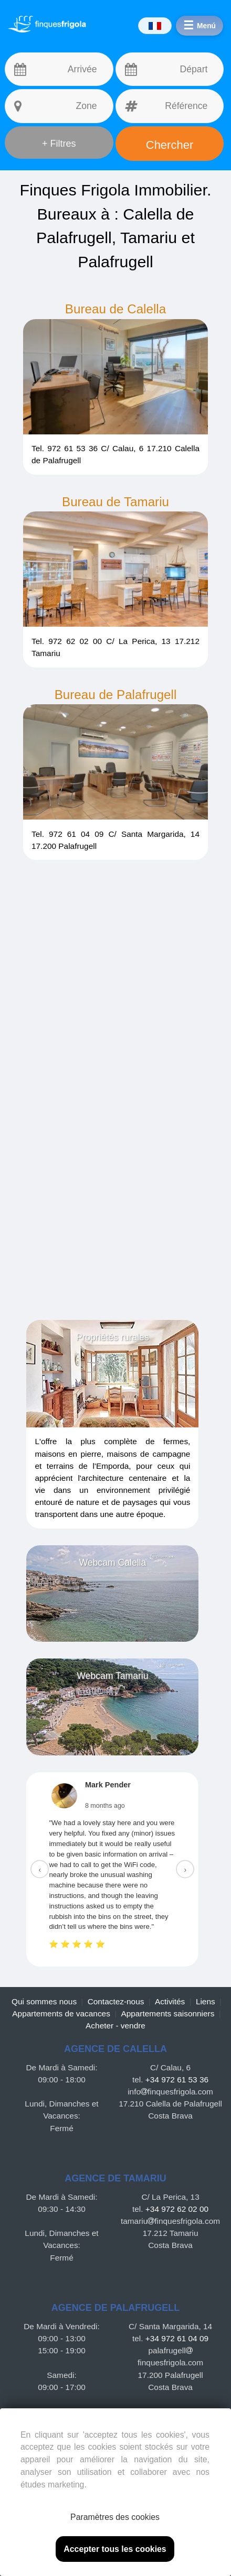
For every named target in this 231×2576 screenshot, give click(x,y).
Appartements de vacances (61, 2013)
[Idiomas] (153, 25)
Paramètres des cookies (115, 2516)
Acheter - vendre (115, 2025)
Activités (170, 2001)
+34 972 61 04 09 (176, 2338)
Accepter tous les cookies (115, 2549)
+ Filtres (59, 143)
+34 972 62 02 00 (176, 2208)
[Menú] (198, 26)
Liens (205, 2001)
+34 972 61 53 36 (176, 2079)
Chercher (169, 144)
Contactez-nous (116, 2001)
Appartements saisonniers (167, 2013)
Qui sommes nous (44, 2001)
